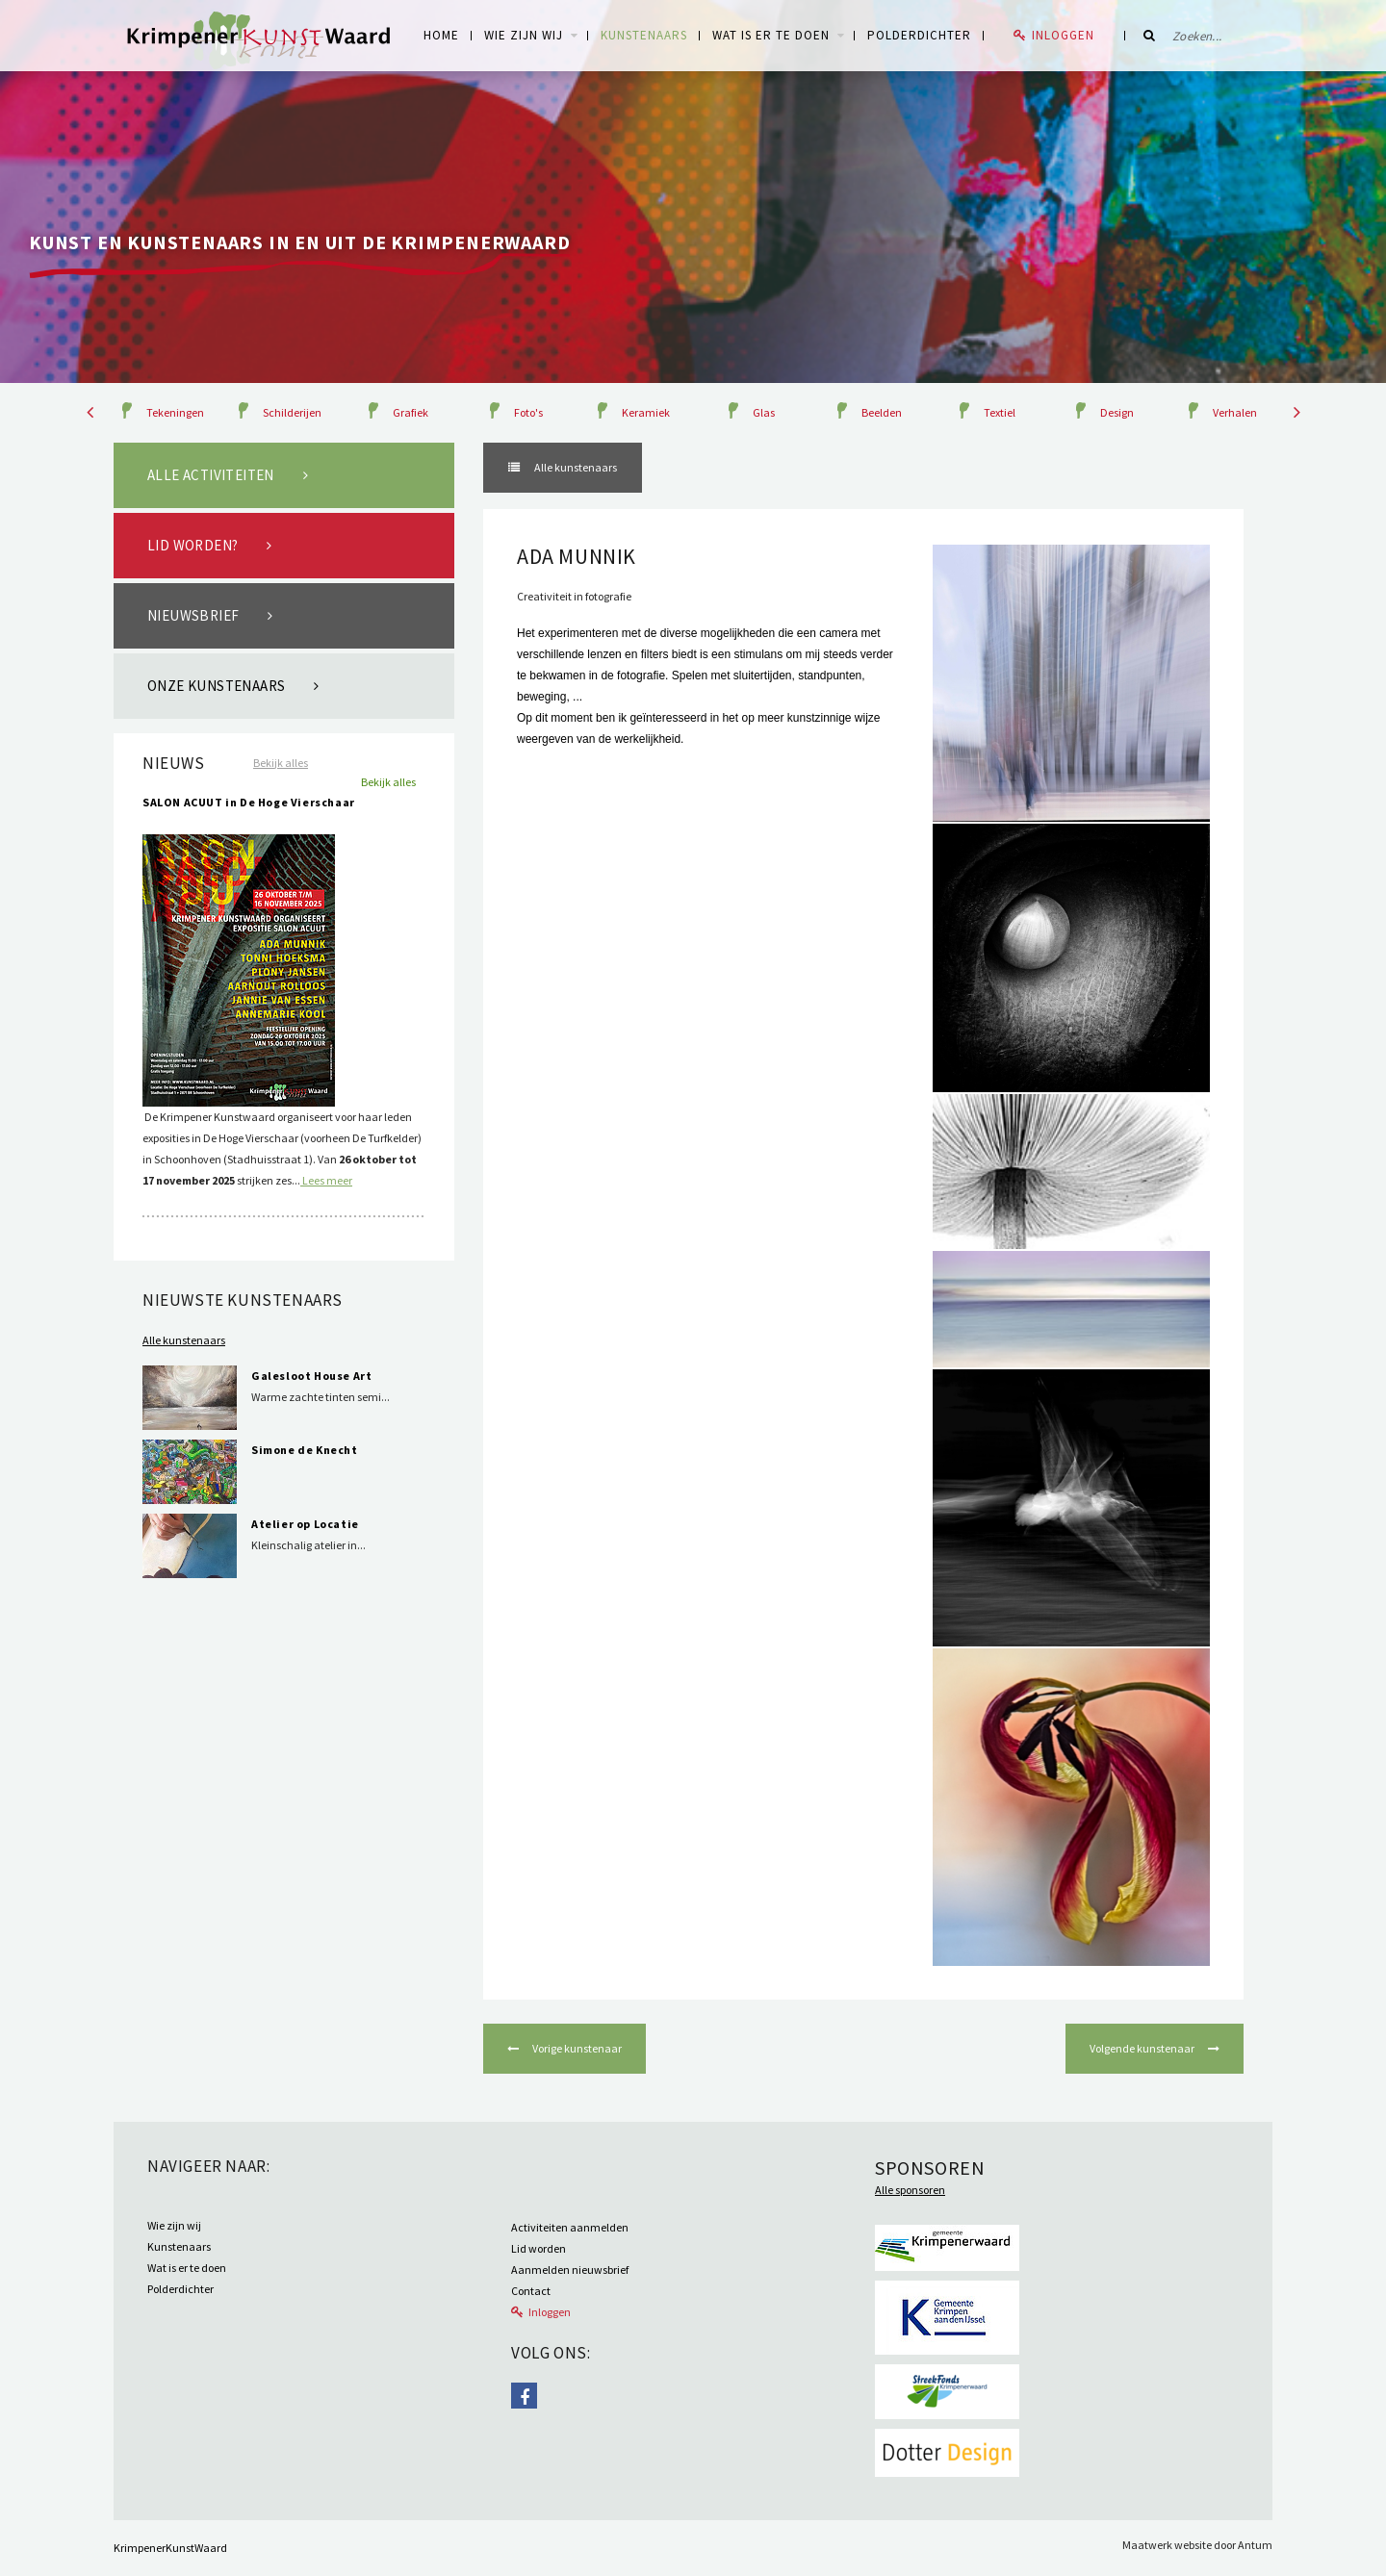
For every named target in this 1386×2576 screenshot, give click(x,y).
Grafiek (410, 412)
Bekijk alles (280, 762)
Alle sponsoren (910, 2189)
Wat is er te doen (771, 35)
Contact (531, 2290)
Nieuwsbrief (193, 615)
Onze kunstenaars (216, 685)
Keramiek (646, 412)
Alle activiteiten (210, 475)
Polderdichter (919, 35)
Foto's (528, 412)
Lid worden (538, 2248)
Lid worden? (192, 545)
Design (1117, 412)
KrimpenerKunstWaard (170, 2547)
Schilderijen (292, 412)
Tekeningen (175, 412)
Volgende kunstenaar (1143, 2048)
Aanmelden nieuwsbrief (570, 2269)
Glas (764, 412)
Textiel (999, 412)
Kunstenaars (644, 35)
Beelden (881, 412)
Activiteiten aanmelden (570, 2227)
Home (441, 35)
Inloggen (1063, 35)
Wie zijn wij (174, 2225)
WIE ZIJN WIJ (523, 35)
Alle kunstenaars (183, 1340)
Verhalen (1235, 412)
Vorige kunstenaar (576, 2048)
